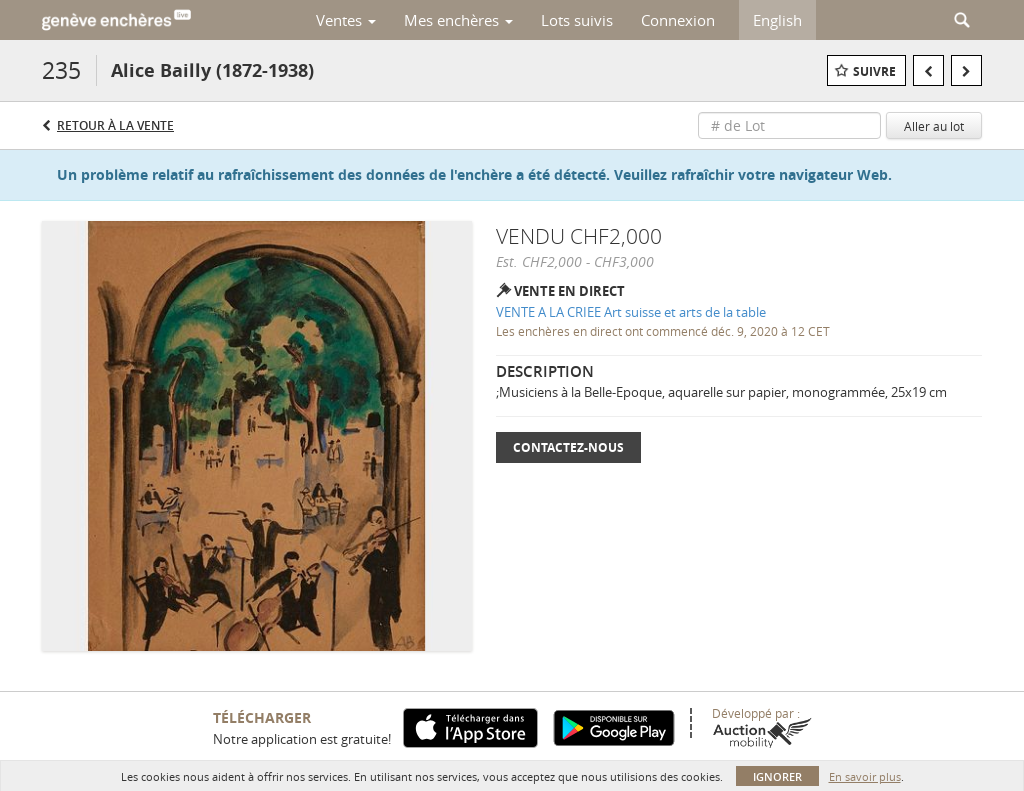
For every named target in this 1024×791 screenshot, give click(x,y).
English (777, 20)
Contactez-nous (568, 447)
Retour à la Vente (115, 125)
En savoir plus (865, 776)
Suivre (874, 71)
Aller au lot (934, 126)
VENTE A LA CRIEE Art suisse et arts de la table (631, 312)
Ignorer (777, 776)
